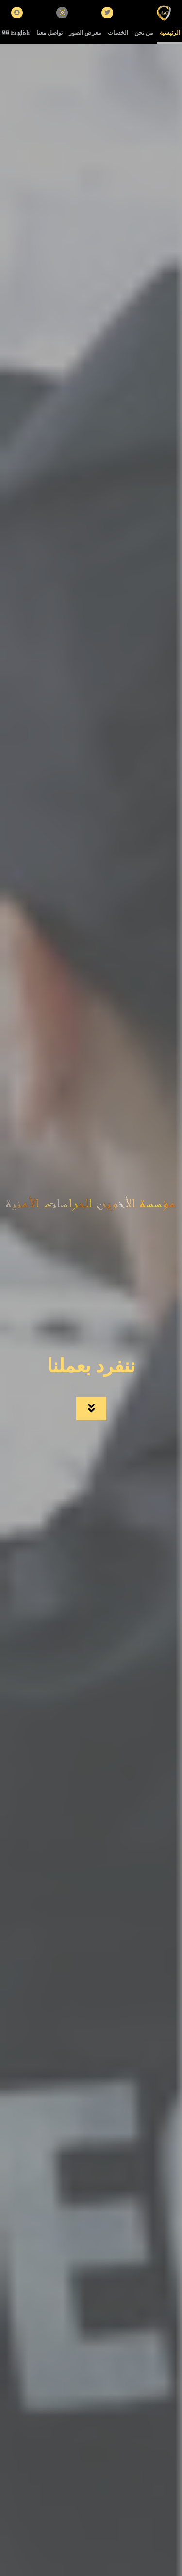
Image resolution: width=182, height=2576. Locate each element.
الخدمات (118, 32)
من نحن (143, 32)
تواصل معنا (49, 32)
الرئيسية (170, 32)
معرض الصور (85, 32)
